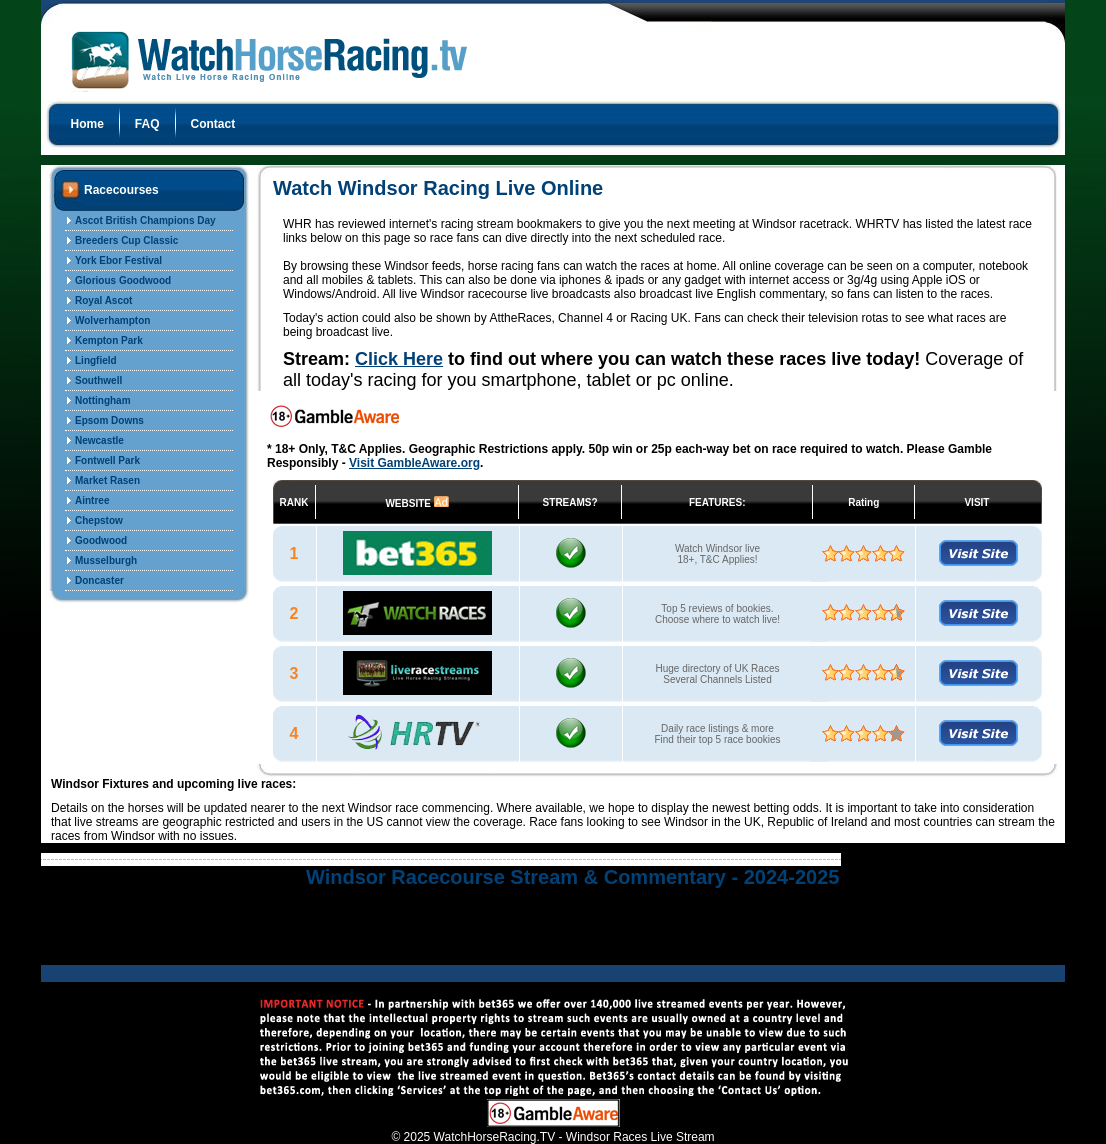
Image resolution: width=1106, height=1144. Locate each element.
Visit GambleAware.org (414, 463)
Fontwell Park (107, 460)
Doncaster (99, 580)
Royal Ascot (103, 300)
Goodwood (101, 540)
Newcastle (99, 440)
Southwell (98, 380)
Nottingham (103, 400)
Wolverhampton (112, 320)
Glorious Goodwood (123, 280)
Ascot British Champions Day (145, 220)
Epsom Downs (109, 420)
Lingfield (96, 360)
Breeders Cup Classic (126, 240)
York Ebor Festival (118, 260)
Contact (213, 124)
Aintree (92, 500)
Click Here (399, 359)
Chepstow (99, 520)
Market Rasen (107, 480)
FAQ (147, 124)
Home (87, 124)
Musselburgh (106, 560)
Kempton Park (109, 340)
